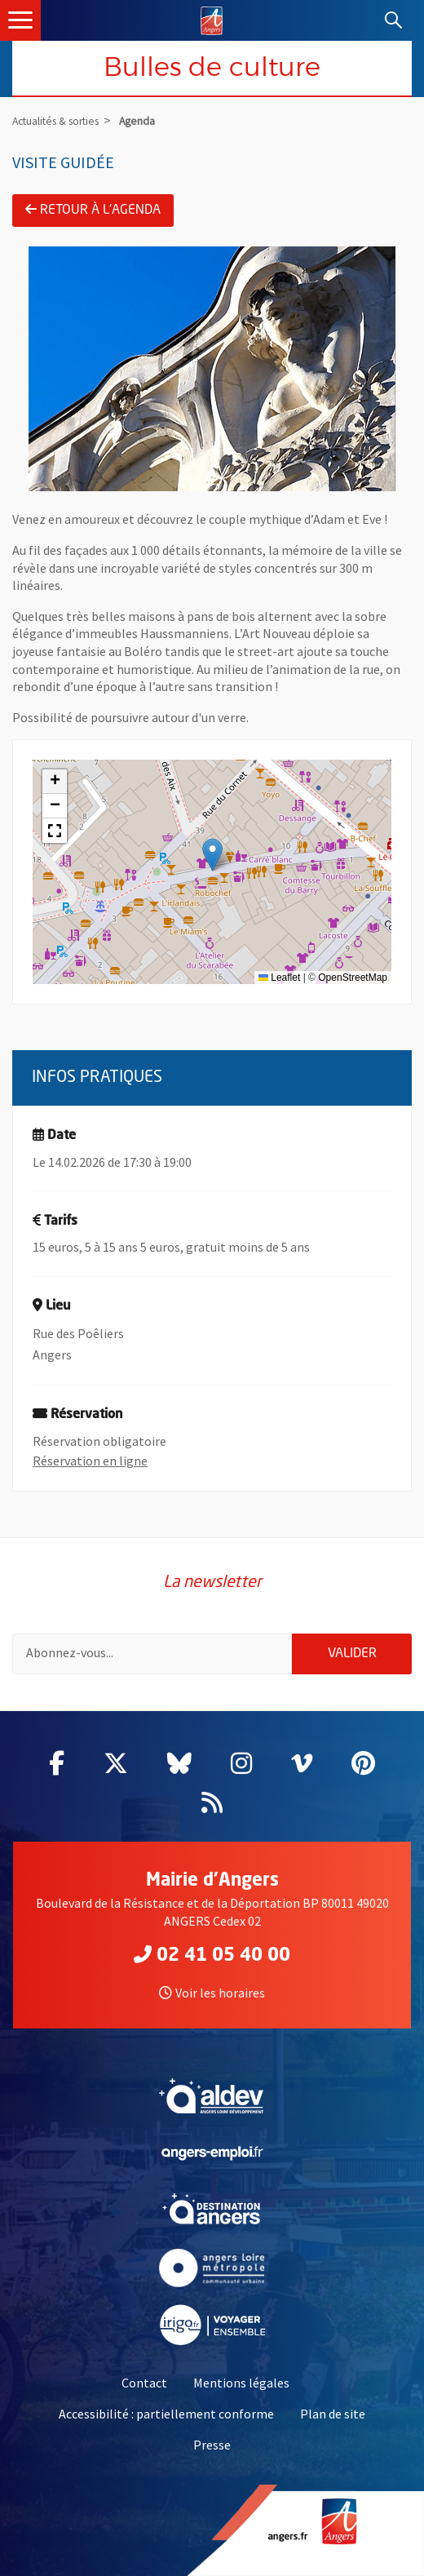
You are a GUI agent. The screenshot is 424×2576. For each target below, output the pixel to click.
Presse (212, 2444)
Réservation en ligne (90, 1460)
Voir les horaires (212, 1992)
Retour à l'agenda (93, 209)
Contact (144, 2382)
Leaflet (279, 977)
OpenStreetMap (352, 977)
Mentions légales (241, 2382)
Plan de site (332, 2413)
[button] (212, 854)
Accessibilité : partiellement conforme (166, 2413)
